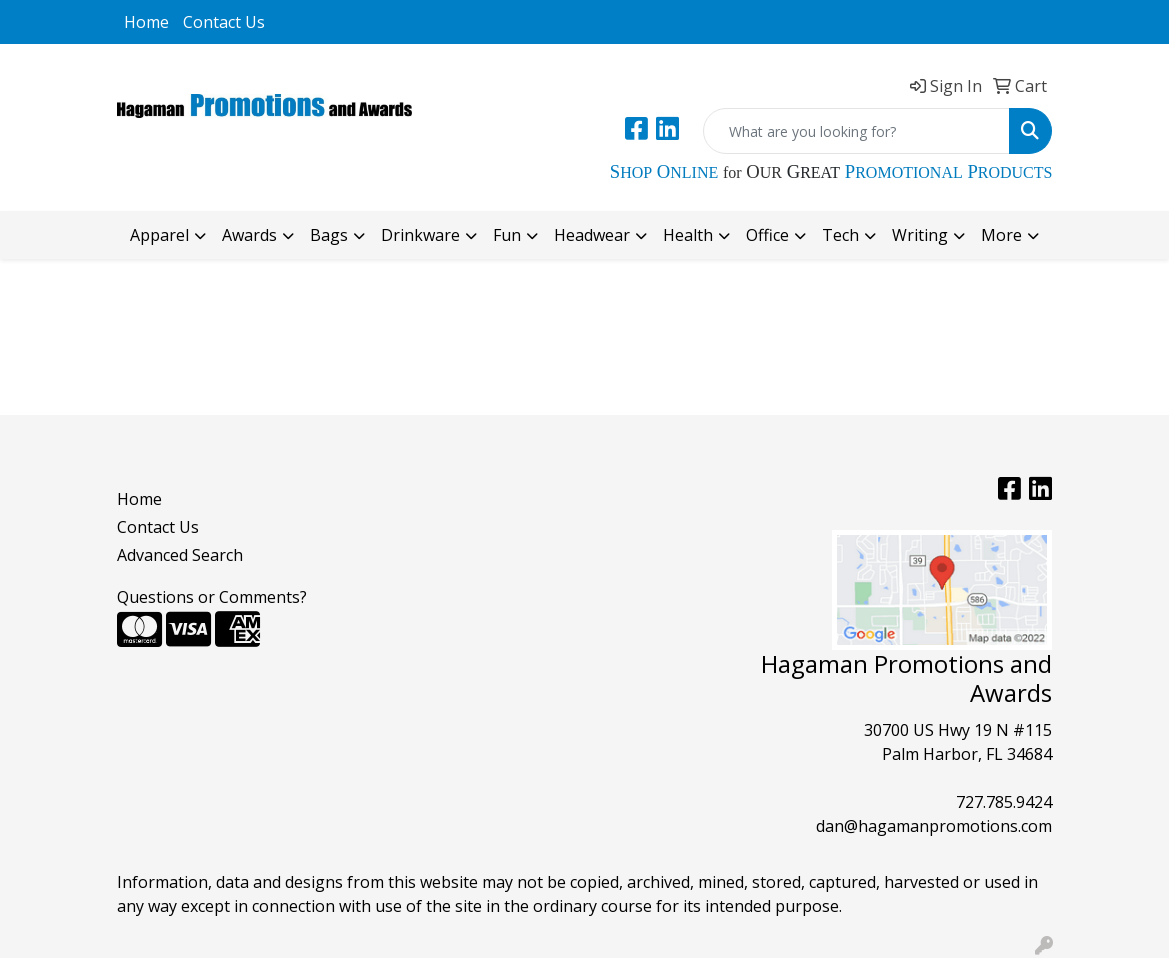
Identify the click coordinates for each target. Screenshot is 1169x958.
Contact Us (224, 22)
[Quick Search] (856, 131)
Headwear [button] (592, 235)
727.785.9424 (1004, 802)
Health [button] (688, 235)
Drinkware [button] (420, 235)
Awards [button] (249, 235)
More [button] (1001, 235)
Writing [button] (920, 235)
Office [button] (767, 235)
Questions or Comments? (212, 597)
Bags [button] (329, 235)
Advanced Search (180, 555)
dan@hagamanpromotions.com (934, 826)
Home (146, 22)
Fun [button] (507, 235)
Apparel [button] (159, 235)
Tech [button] (840, 235)
